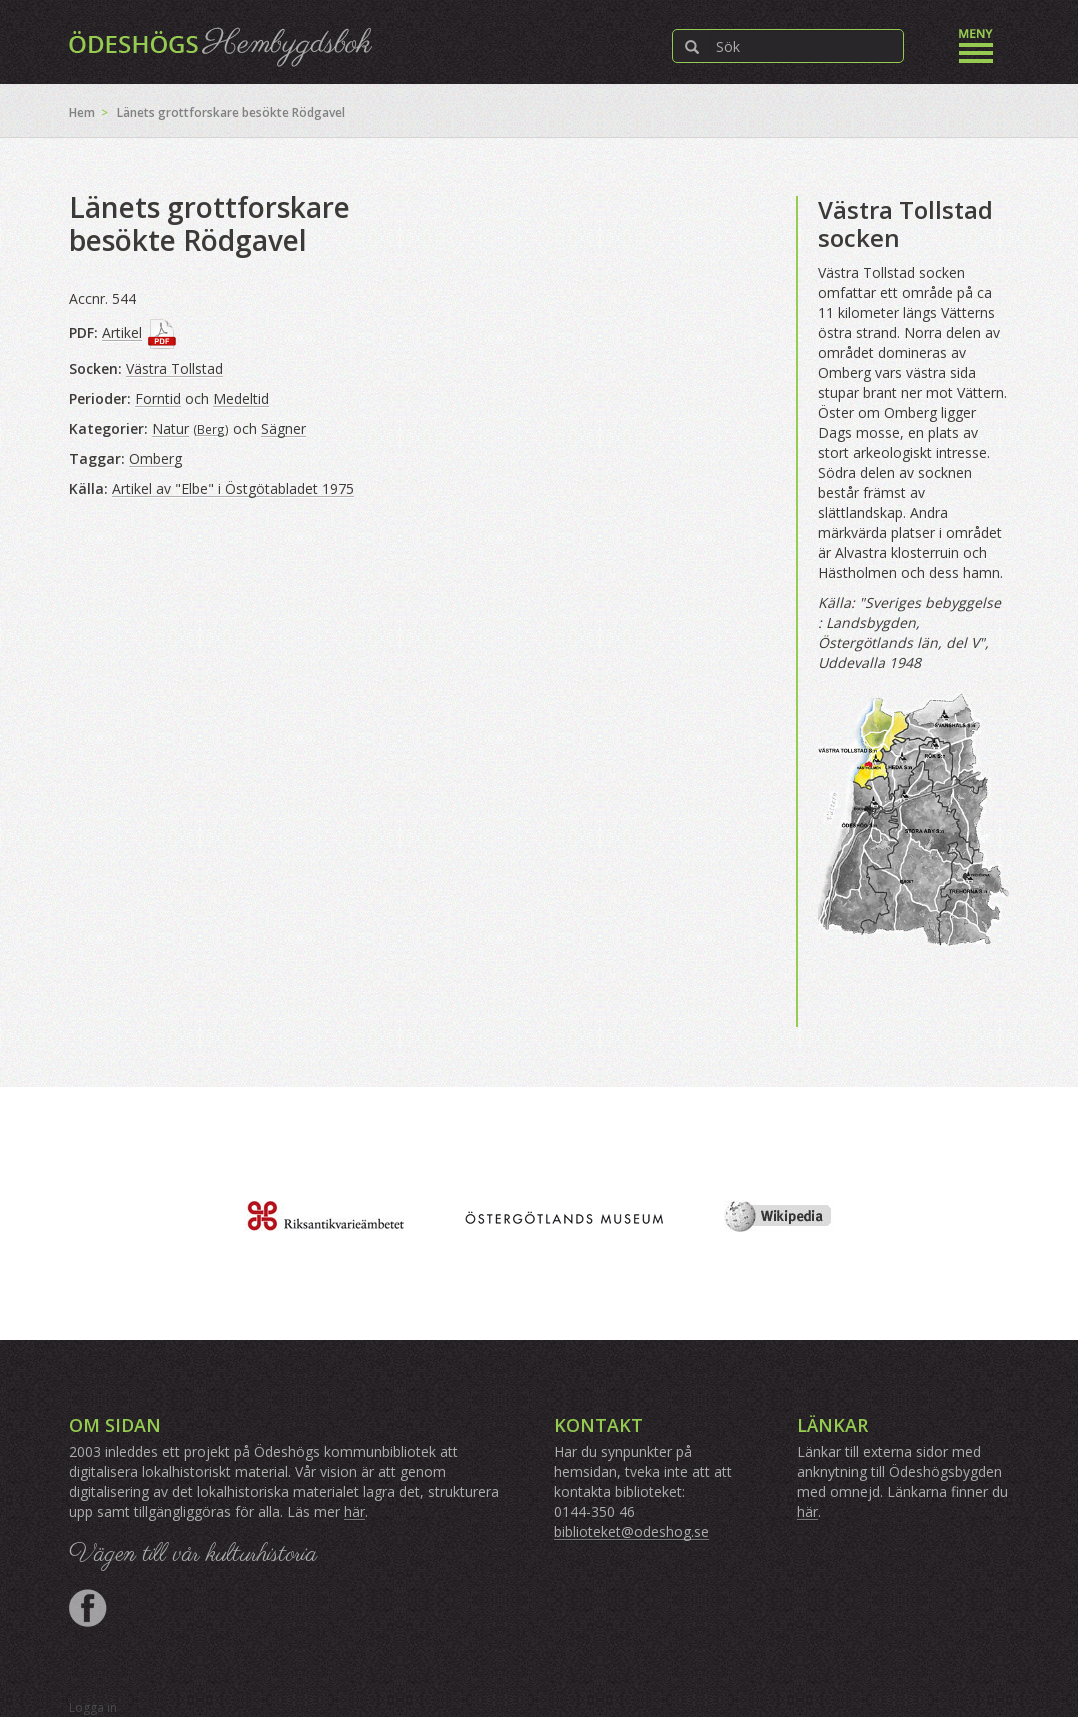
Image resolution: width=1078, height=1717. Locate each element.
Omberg (155, 458)
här (354, 1511)
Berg (211, 429)
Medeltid (241, 398)
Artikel (122, 332)
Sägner (283, 428)
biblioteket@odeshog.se (631, 1531)
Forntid (158, 398)
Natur (170, 428)
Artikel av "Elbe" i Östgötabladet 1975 (233, 488)
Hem (82, 112)
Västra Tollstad (174, 368)
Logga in (93, 1707)
